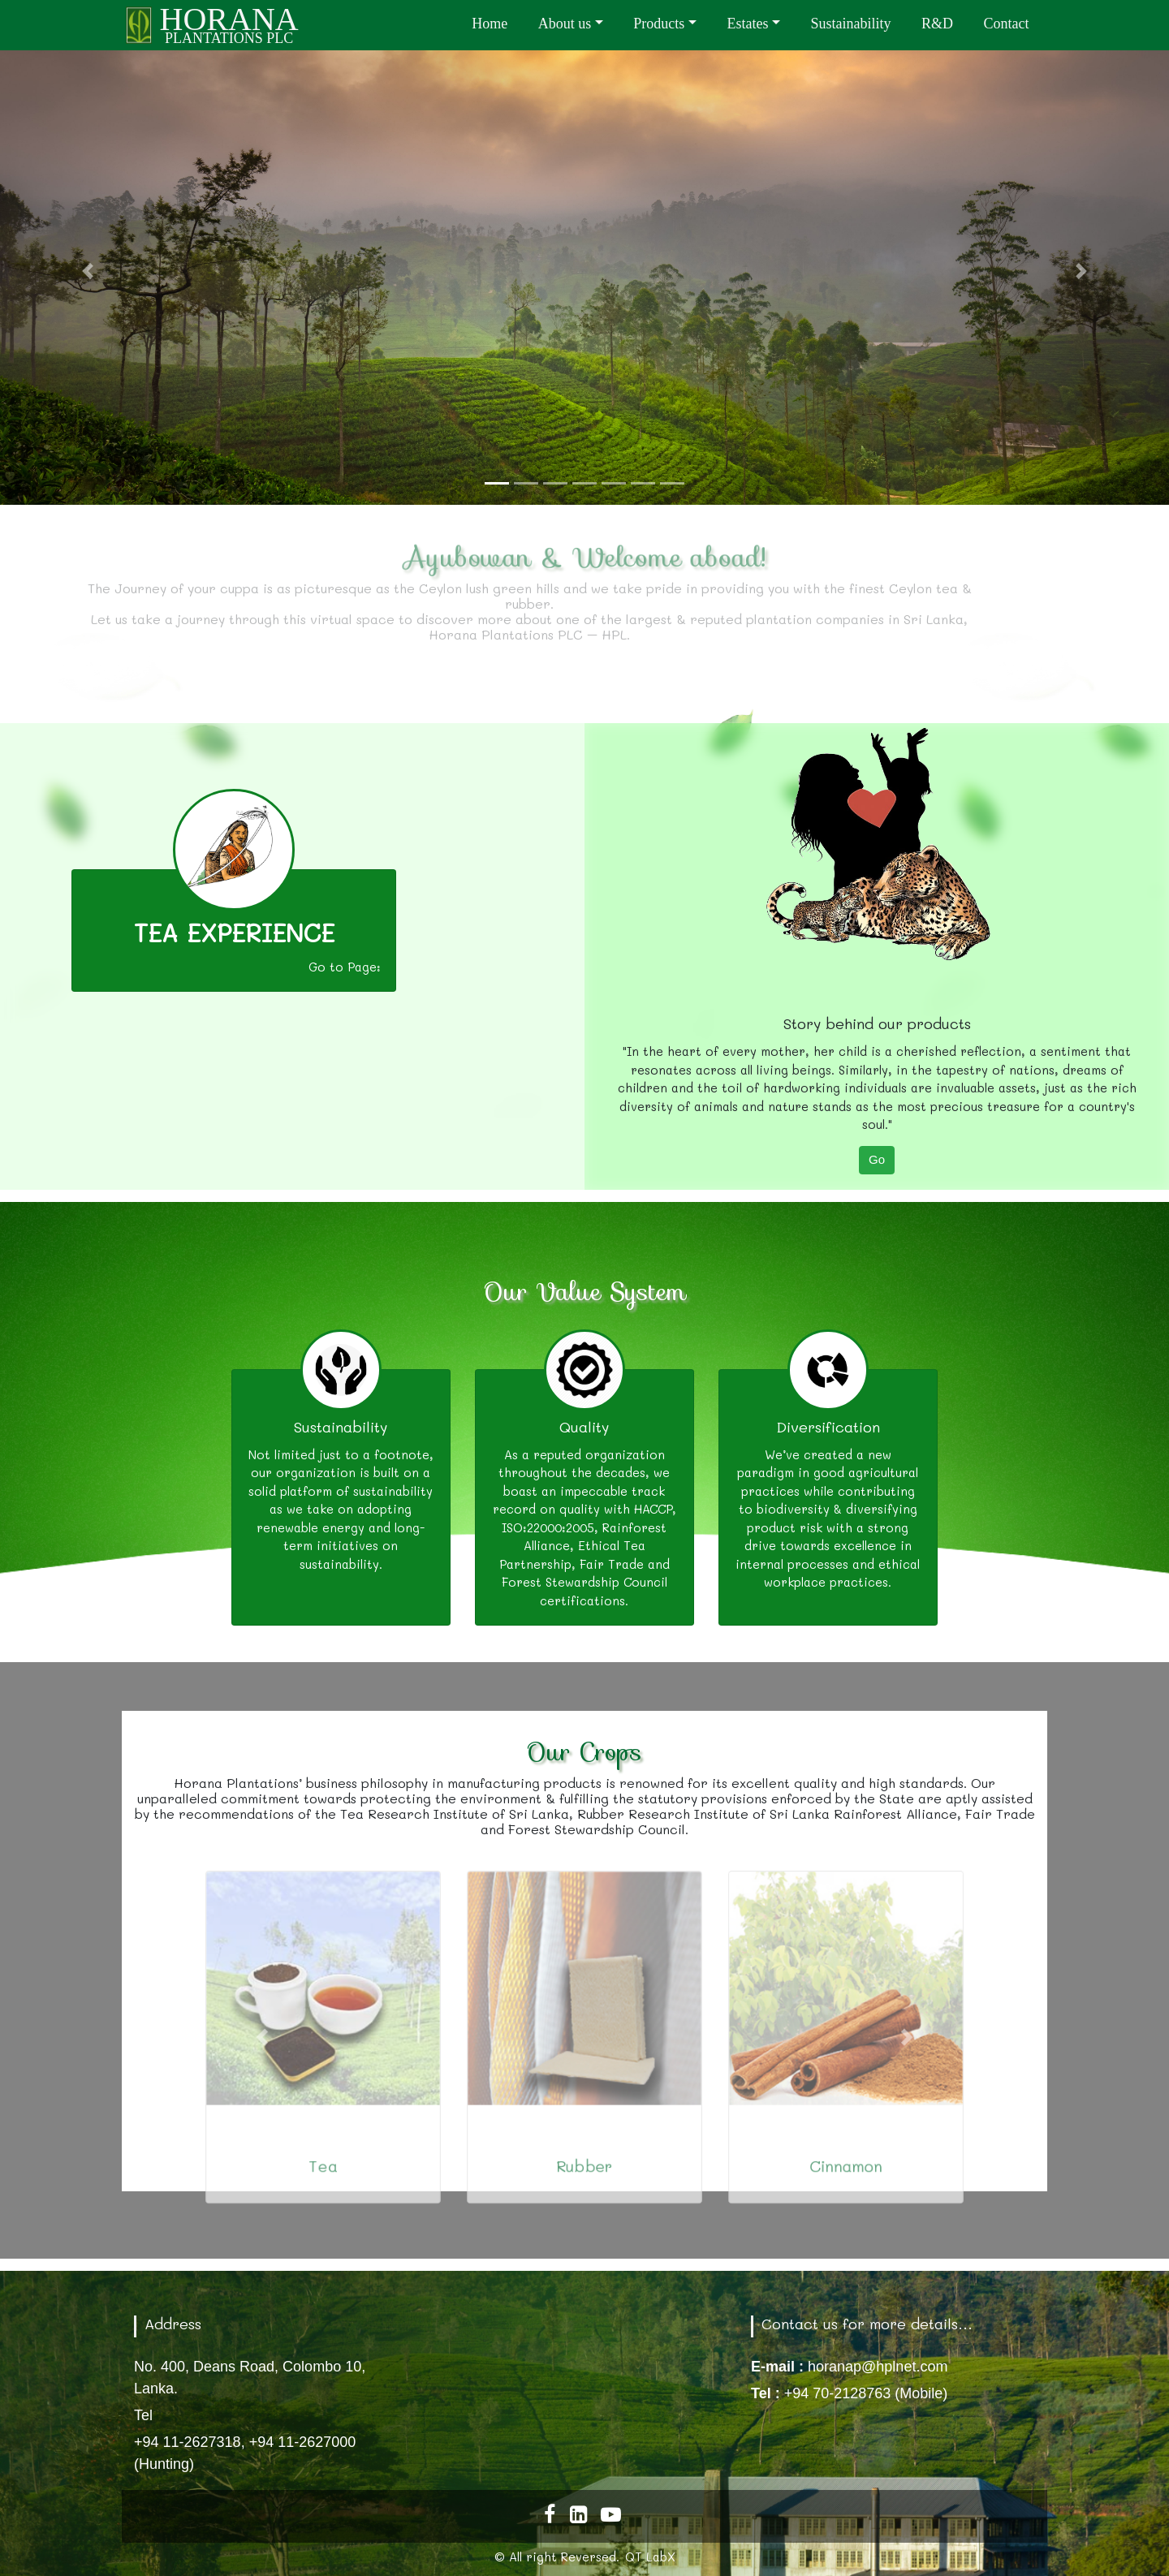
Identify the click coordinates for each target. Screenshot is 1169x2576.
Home (489, 23)
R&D (937, 23)
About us (565, 23)
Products (658, 23)
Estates (747, 23)
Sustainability (850, 23)
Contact (1006, 23)
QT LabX (650, 2556)
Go (877, 1159)
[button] (87, 271)
